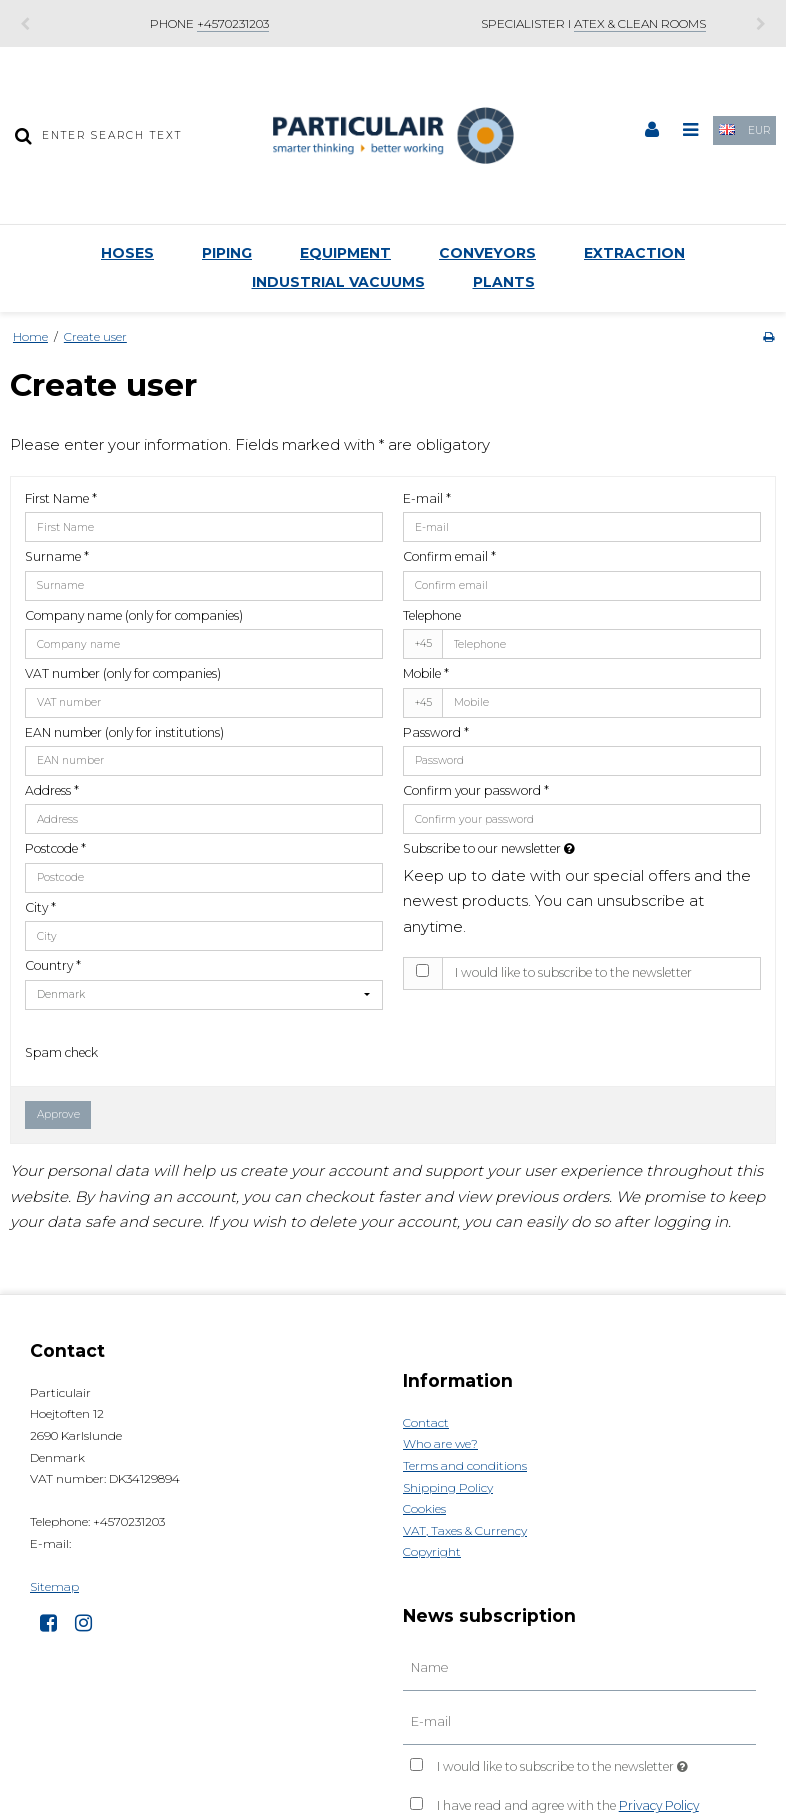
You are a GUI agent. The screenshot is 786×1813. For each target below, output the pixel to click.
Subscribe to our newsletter (537, 848)
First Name (61, 498)
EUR (759, 130)
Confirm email (449, 556)
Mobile (426, 673)
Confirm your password (476, 790)
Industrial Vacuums (338, 282)
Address (52, 790)
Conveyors (487, 253)
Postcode (55, 848)
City (40, 907)
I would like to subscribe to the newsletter (573, 972)
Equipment (345, 253)
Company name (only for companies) (134, 615)
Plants (504, 282)
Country (53, 965)
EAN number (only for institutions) (124, 732)
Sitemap (54, 1586)
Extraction (634, 253)
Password (436, 732)
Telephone (432, 615)
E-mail (427, 498)
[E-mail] (579, 1721)
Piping (227, 253)
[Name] (579, 1668)
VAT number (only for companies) (123, 673)
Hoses (127, 253)
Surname (57, 556)
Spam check (61, 1052)
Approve (58, 1114)
